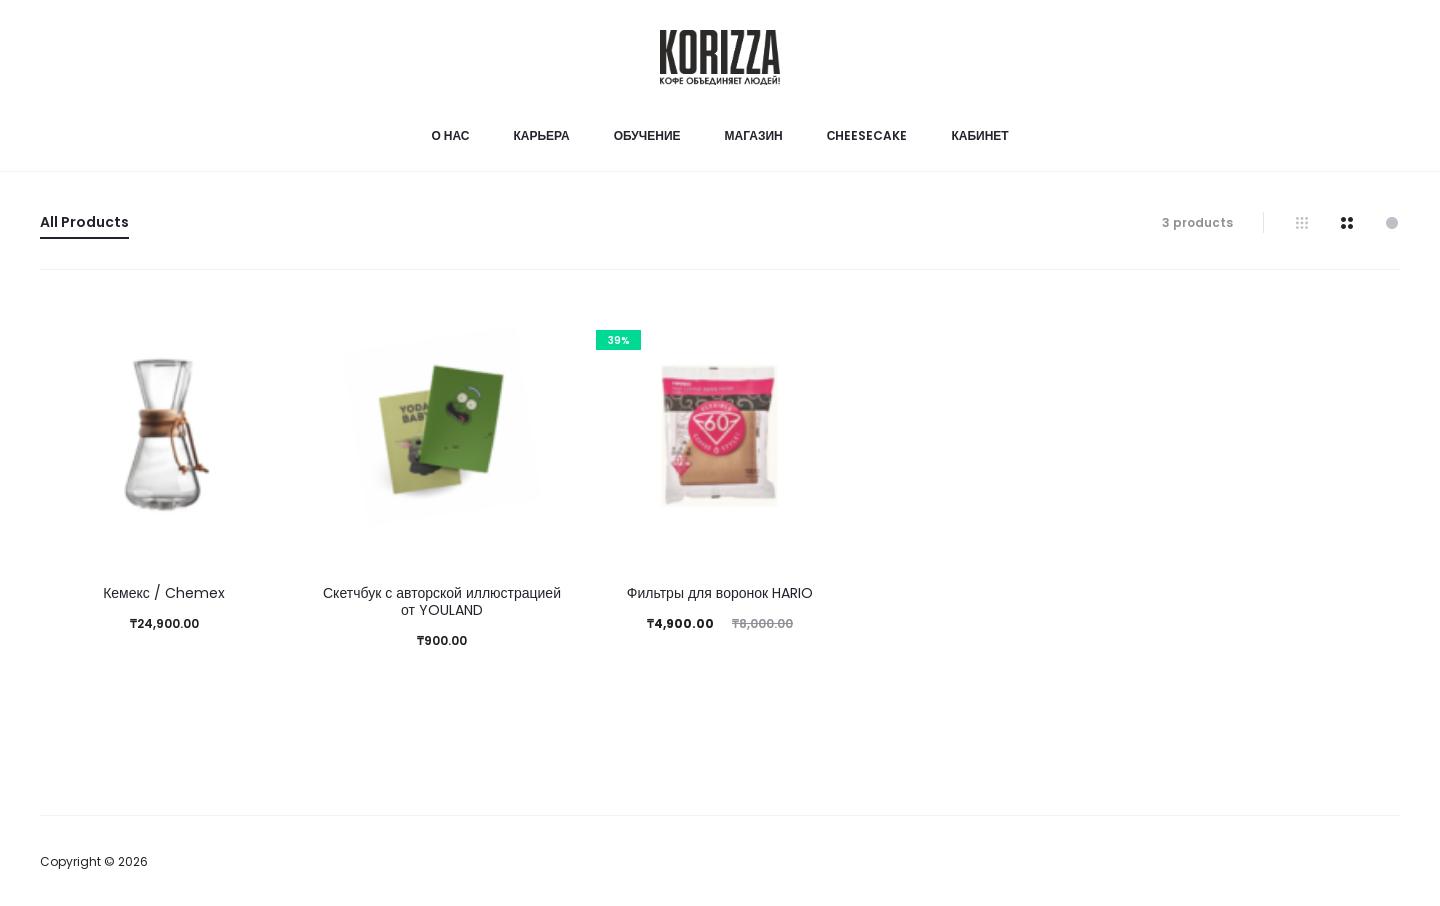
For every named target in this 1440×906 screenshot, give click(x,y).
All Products (84, 222)
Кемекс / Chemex (164, 593)
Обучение (647, 135)
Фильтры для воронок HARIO (720, 593)
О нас (450, 135)
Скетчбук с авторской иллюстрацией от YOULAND (442, 601)
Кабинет (979, 135)
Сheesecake (867, 135)
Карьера (541, 135)
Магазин (754, 135)
